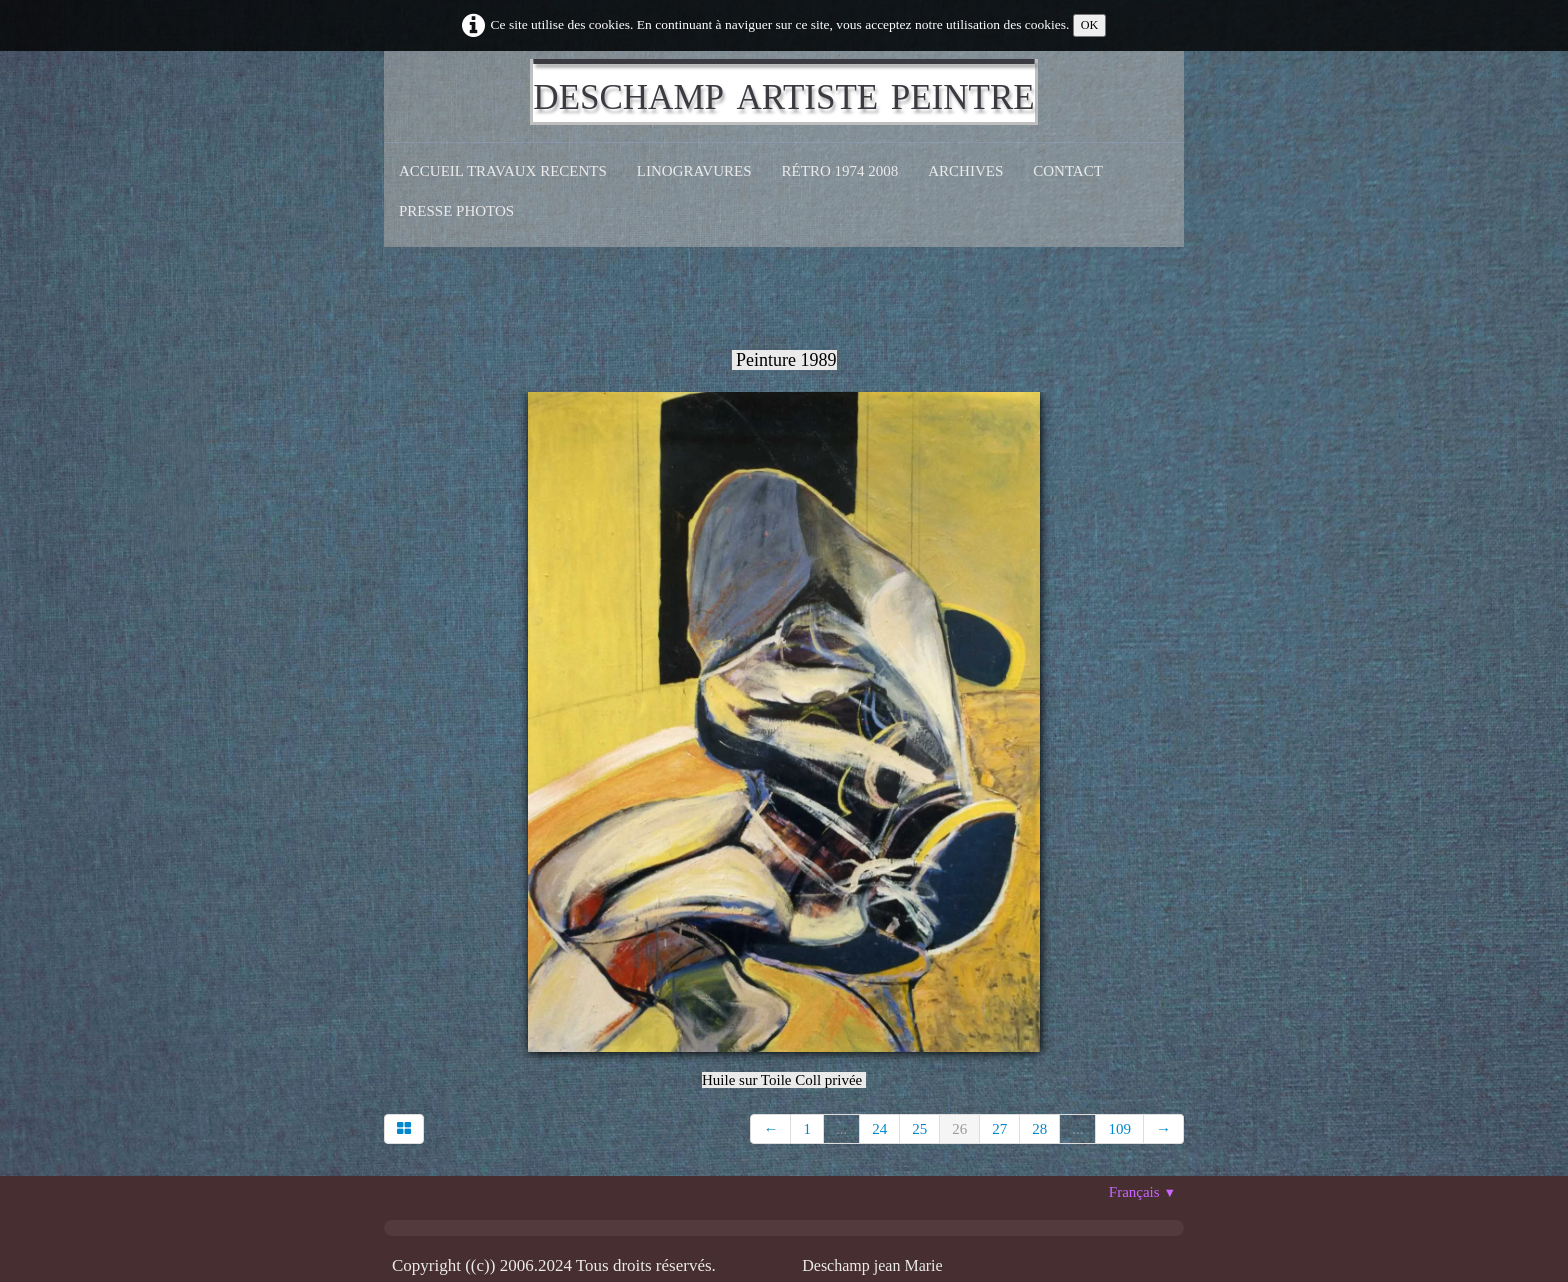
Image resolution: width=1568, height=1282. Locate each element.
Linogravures (694, 171)
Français (1142, 1192)
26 (959, 1129)
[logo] (783, 92)
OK (1090, 25)
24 (879, 1129)
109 (1119, 1129)
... (841, 1129)
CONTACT (1068, 171)
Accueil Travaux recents (503, 171)
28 (1039, 1129)
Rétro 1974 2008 (840, 171)
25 (919, 1129)
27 (999, 1129)
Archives (965, 171)
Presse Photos (456, 211)
